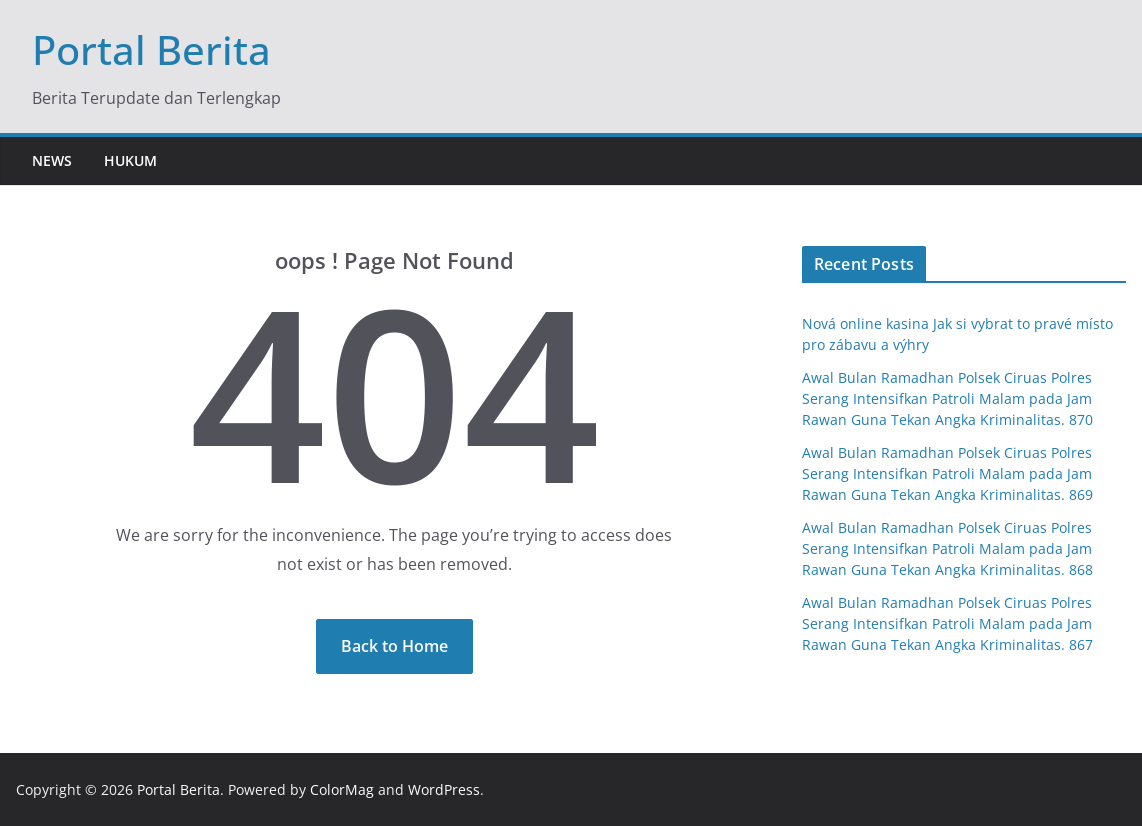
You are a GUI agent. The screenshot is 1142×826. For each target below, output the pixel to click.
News (52, 160)
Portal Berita (151, 49)
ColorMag (342, 789)
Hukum (130, 160)
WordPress (444, 789)
